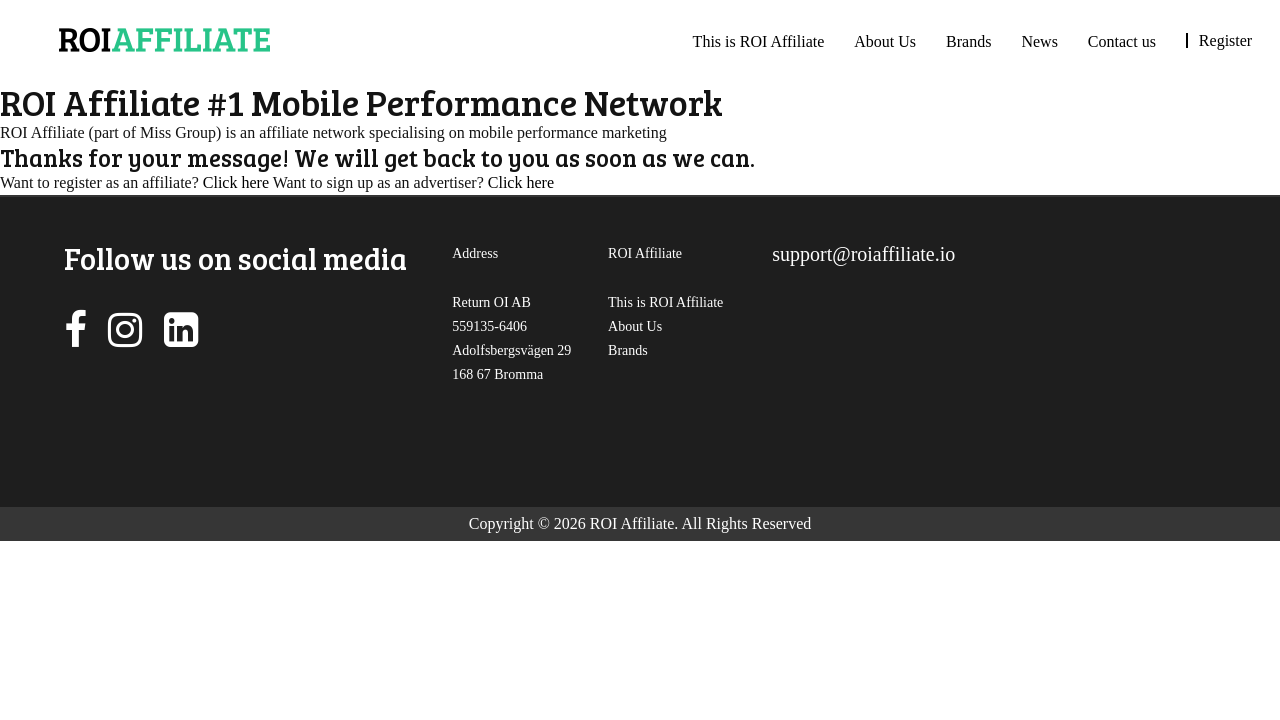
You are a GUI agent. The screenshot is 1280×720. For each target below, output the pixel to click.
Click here (236, 182)
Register (1225, 40)
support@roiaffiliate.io (863, 254)
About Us (885, 41)
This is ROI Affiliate (759, 41)
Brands (968, 41)
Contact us (1122, 41)
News (1039, 41)
